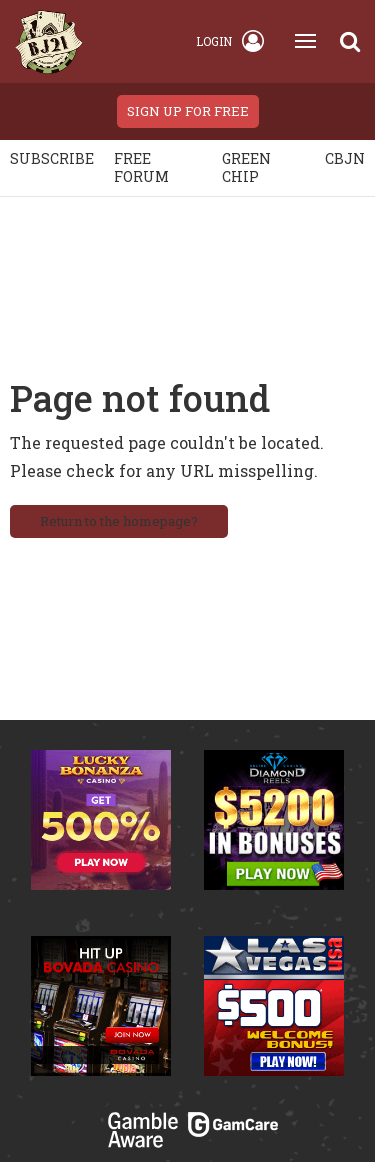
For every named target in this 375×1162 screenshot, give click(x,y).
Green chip (246, 167)
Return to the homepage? (119, 521)
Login (230, 41)
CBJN (345, 158)
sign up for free (188, 111)
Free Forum (141, 167)
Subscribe (52, 158)
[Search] (350, 41)
